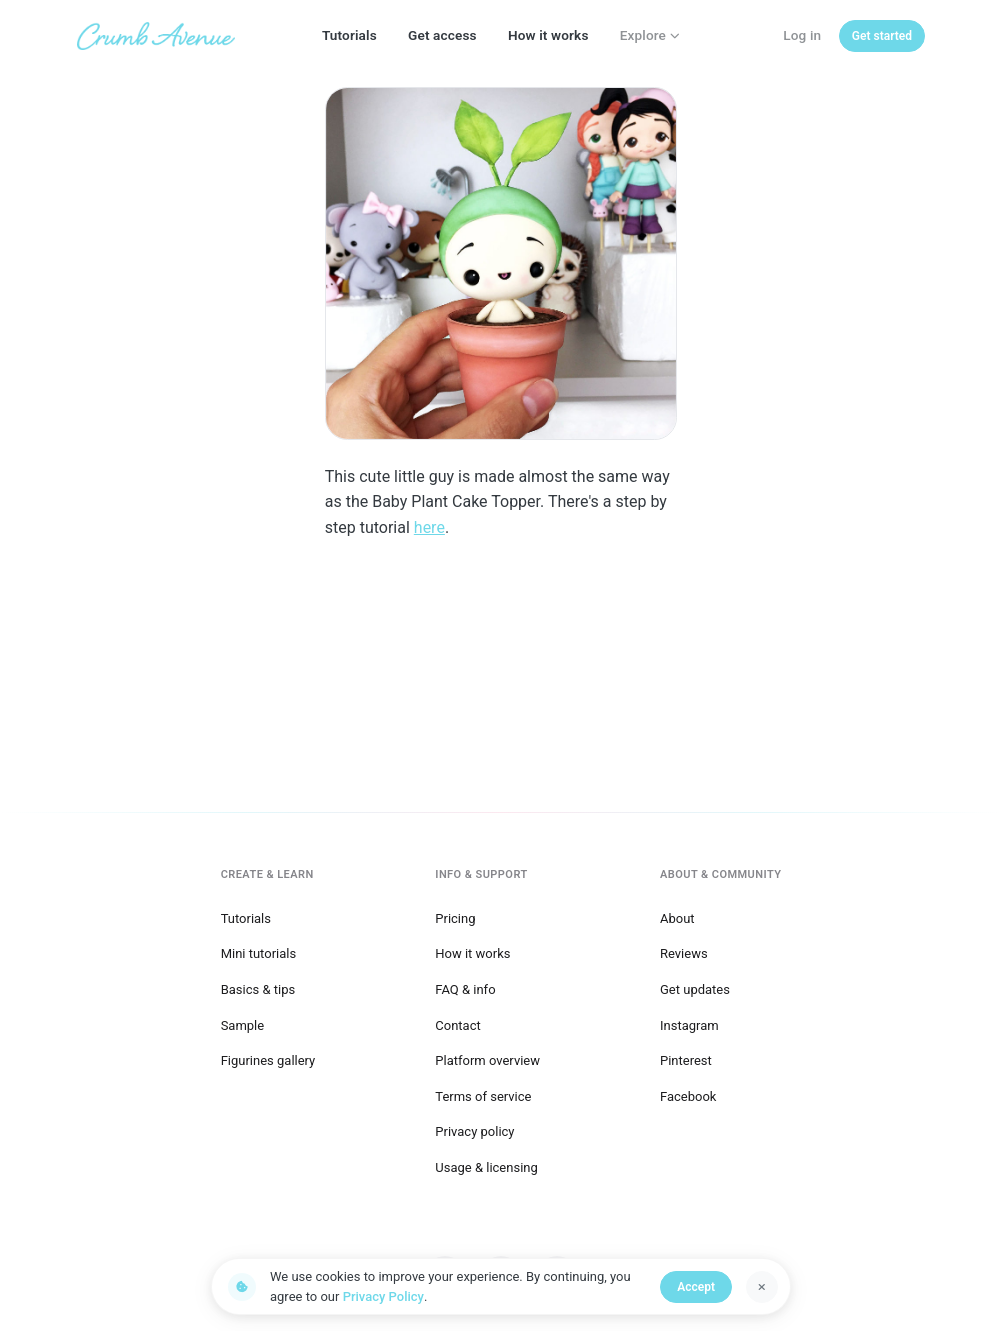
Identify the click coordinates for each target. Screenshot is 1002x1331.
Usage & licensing (486, 1167)
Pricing (455, 918)
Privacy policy (474, 1131)
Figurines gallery (268, 1060)
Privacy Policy (383, 1296)
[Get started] (882, 36)
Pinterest (686, 1060)
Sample (243, 1025)
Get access (442, 35)
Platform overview (487, 1060)
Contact (457, 1025)
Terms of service (483, 1096)
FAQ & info (465, 989)
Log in (802, 35)
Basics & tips (258, 989)
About (677, 918)
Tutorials (349, 35)
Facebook (688, 1096)
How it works (548, 35)
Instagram (689, 1025)
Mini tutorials (259, 953)
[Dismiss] (762, 1287)
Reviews (684, 953)
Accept (696, 1287)
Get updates (695, 989)
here (429, 527)
